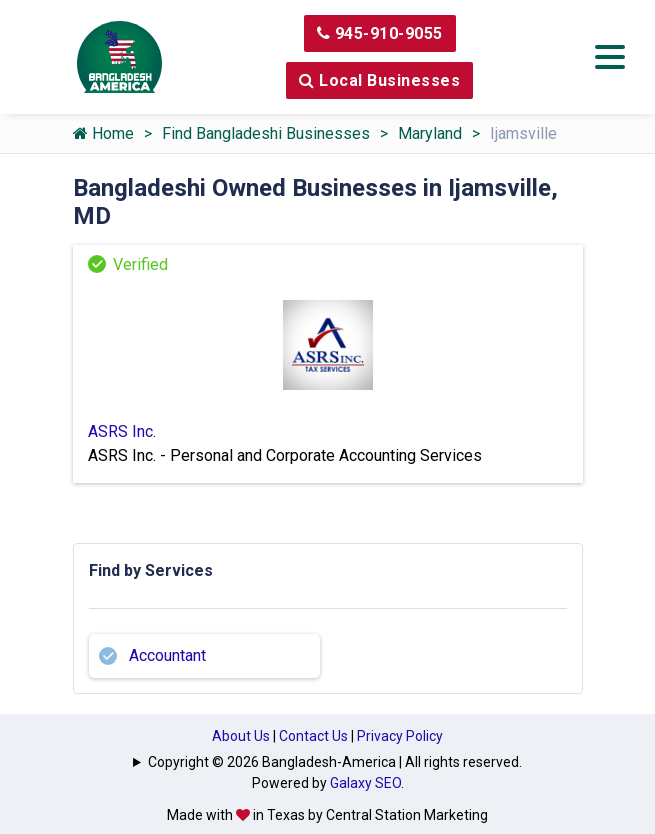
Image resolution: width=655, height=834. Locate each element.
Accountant (167, 655)
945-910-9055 (380, 33)
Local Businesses (379, 80)
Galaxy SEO (365, 783)
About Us (241, 736)
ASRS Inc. (122, 431)
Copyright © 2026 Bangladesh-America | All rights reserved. (335, 762)
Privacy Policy (400, 736)
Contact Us (313, 736)
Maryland (430, 133)
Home (103, 133)
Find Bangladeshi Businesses (266, 133)
